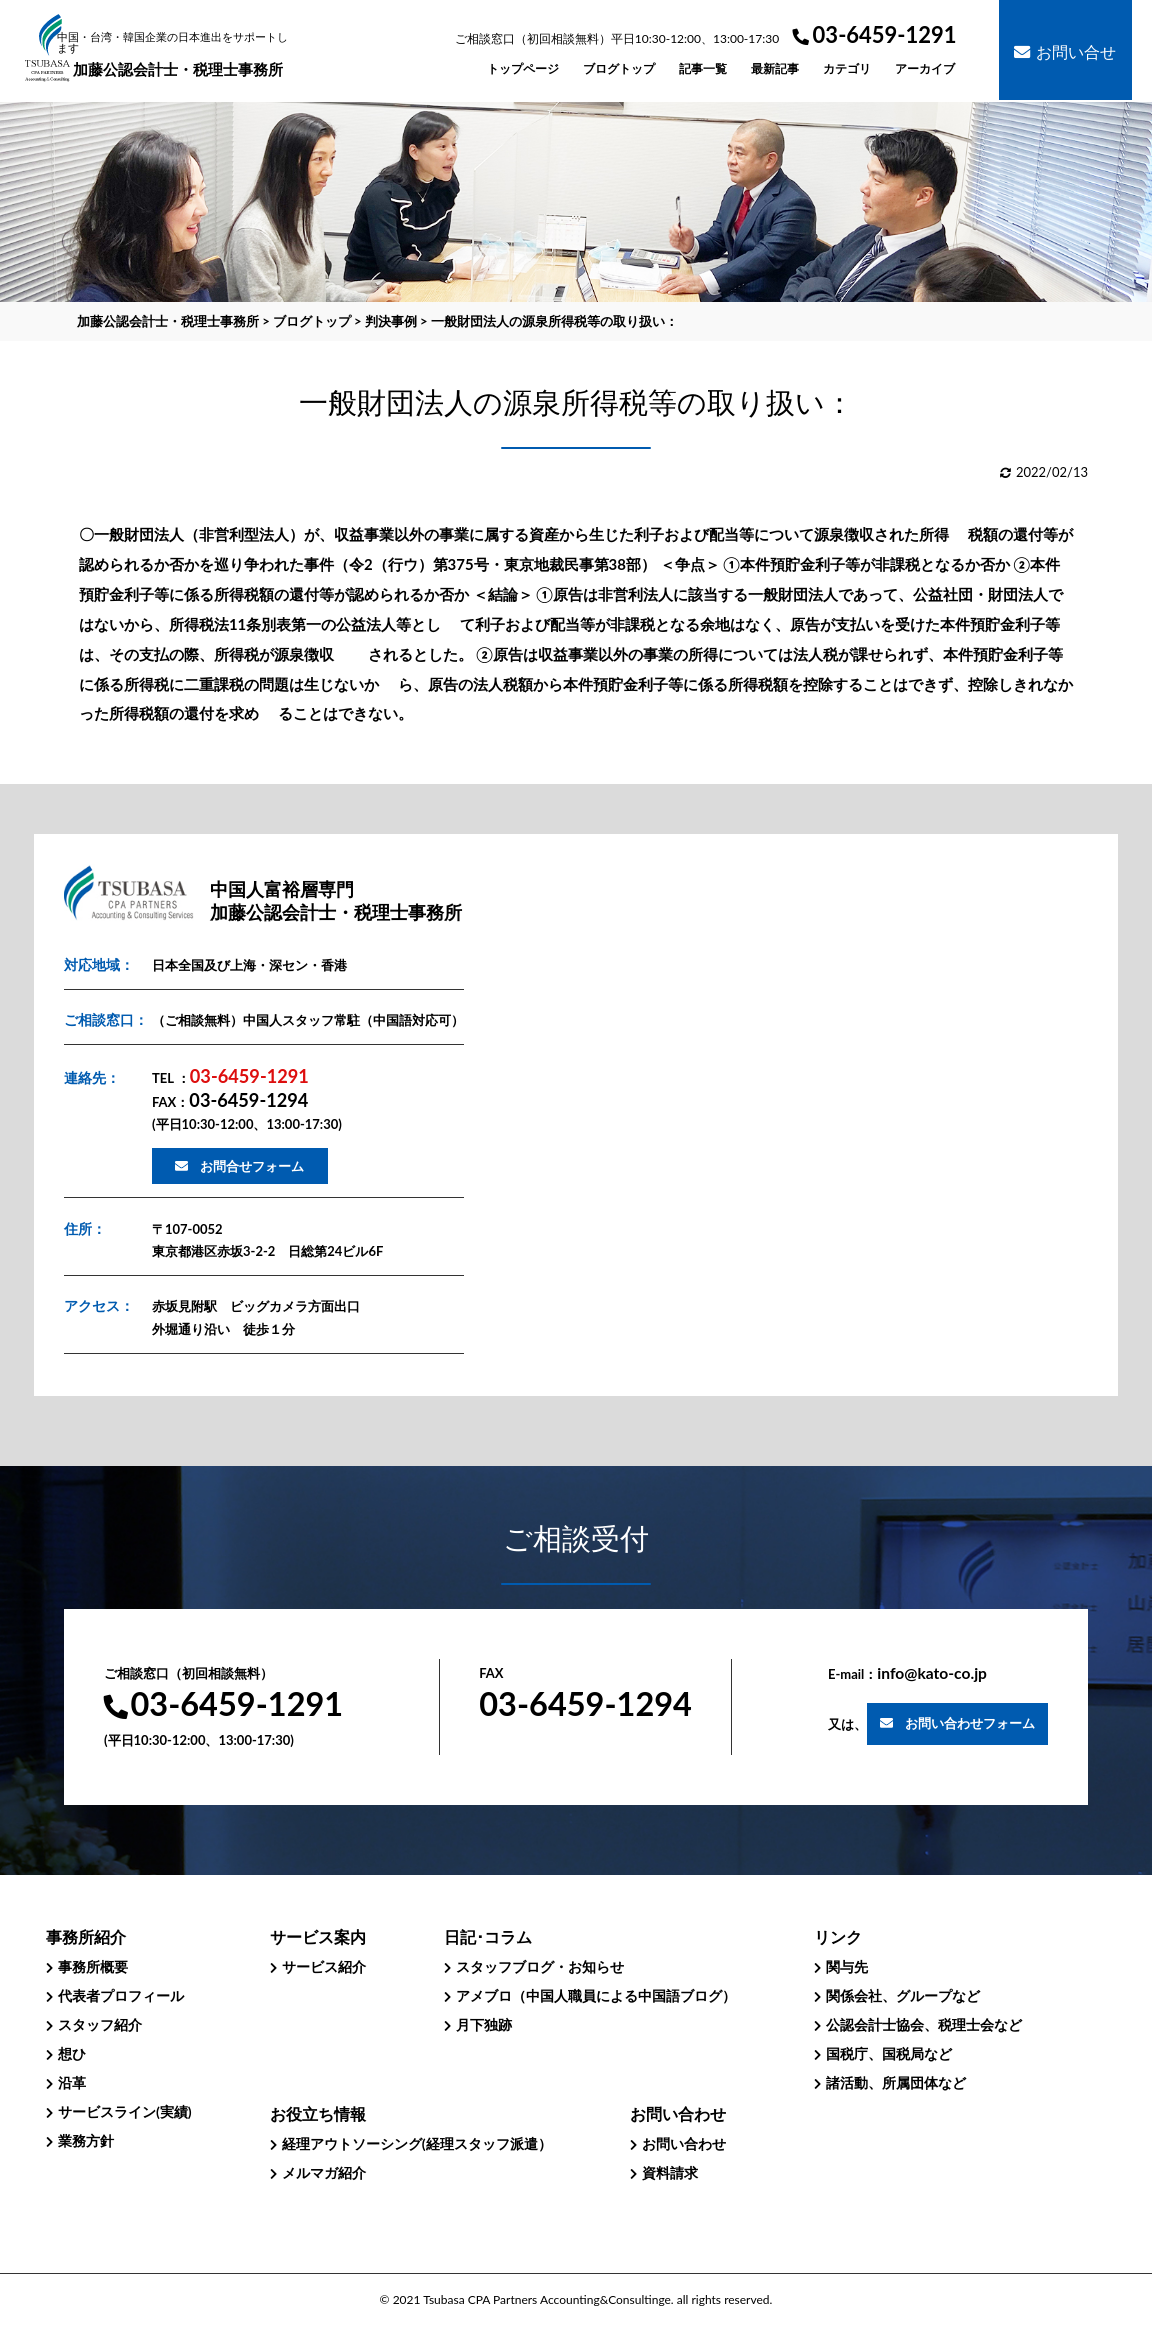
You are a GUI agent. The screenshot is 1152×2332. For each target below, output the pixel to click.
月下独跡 (484, 2024)
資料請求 (670, 2172)
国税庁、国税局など (889, 2053)
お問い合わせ (684, 2143)
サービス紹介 (324, 1966)
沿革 (72, 2082)
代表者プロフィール (121, 1995)
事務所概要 (93, 1966)
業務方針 (86, 2140)
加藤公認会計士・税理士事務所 (178, 55)
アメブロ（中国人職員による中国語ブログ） (596, 1995)
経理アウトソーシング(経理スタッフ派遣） (417, 2143)
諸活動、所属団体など (896, 2082)
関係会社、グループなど (903, 1995)
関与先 (847, 1966)
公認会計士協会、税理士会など (924, 2024)
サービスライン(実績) (125, 2111)
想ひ (72, 2053)
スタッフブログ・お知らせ (540, 1966)
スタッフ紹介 (100, 2024)
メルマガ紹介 (324, 2172)
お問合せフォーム (252, 1166)
